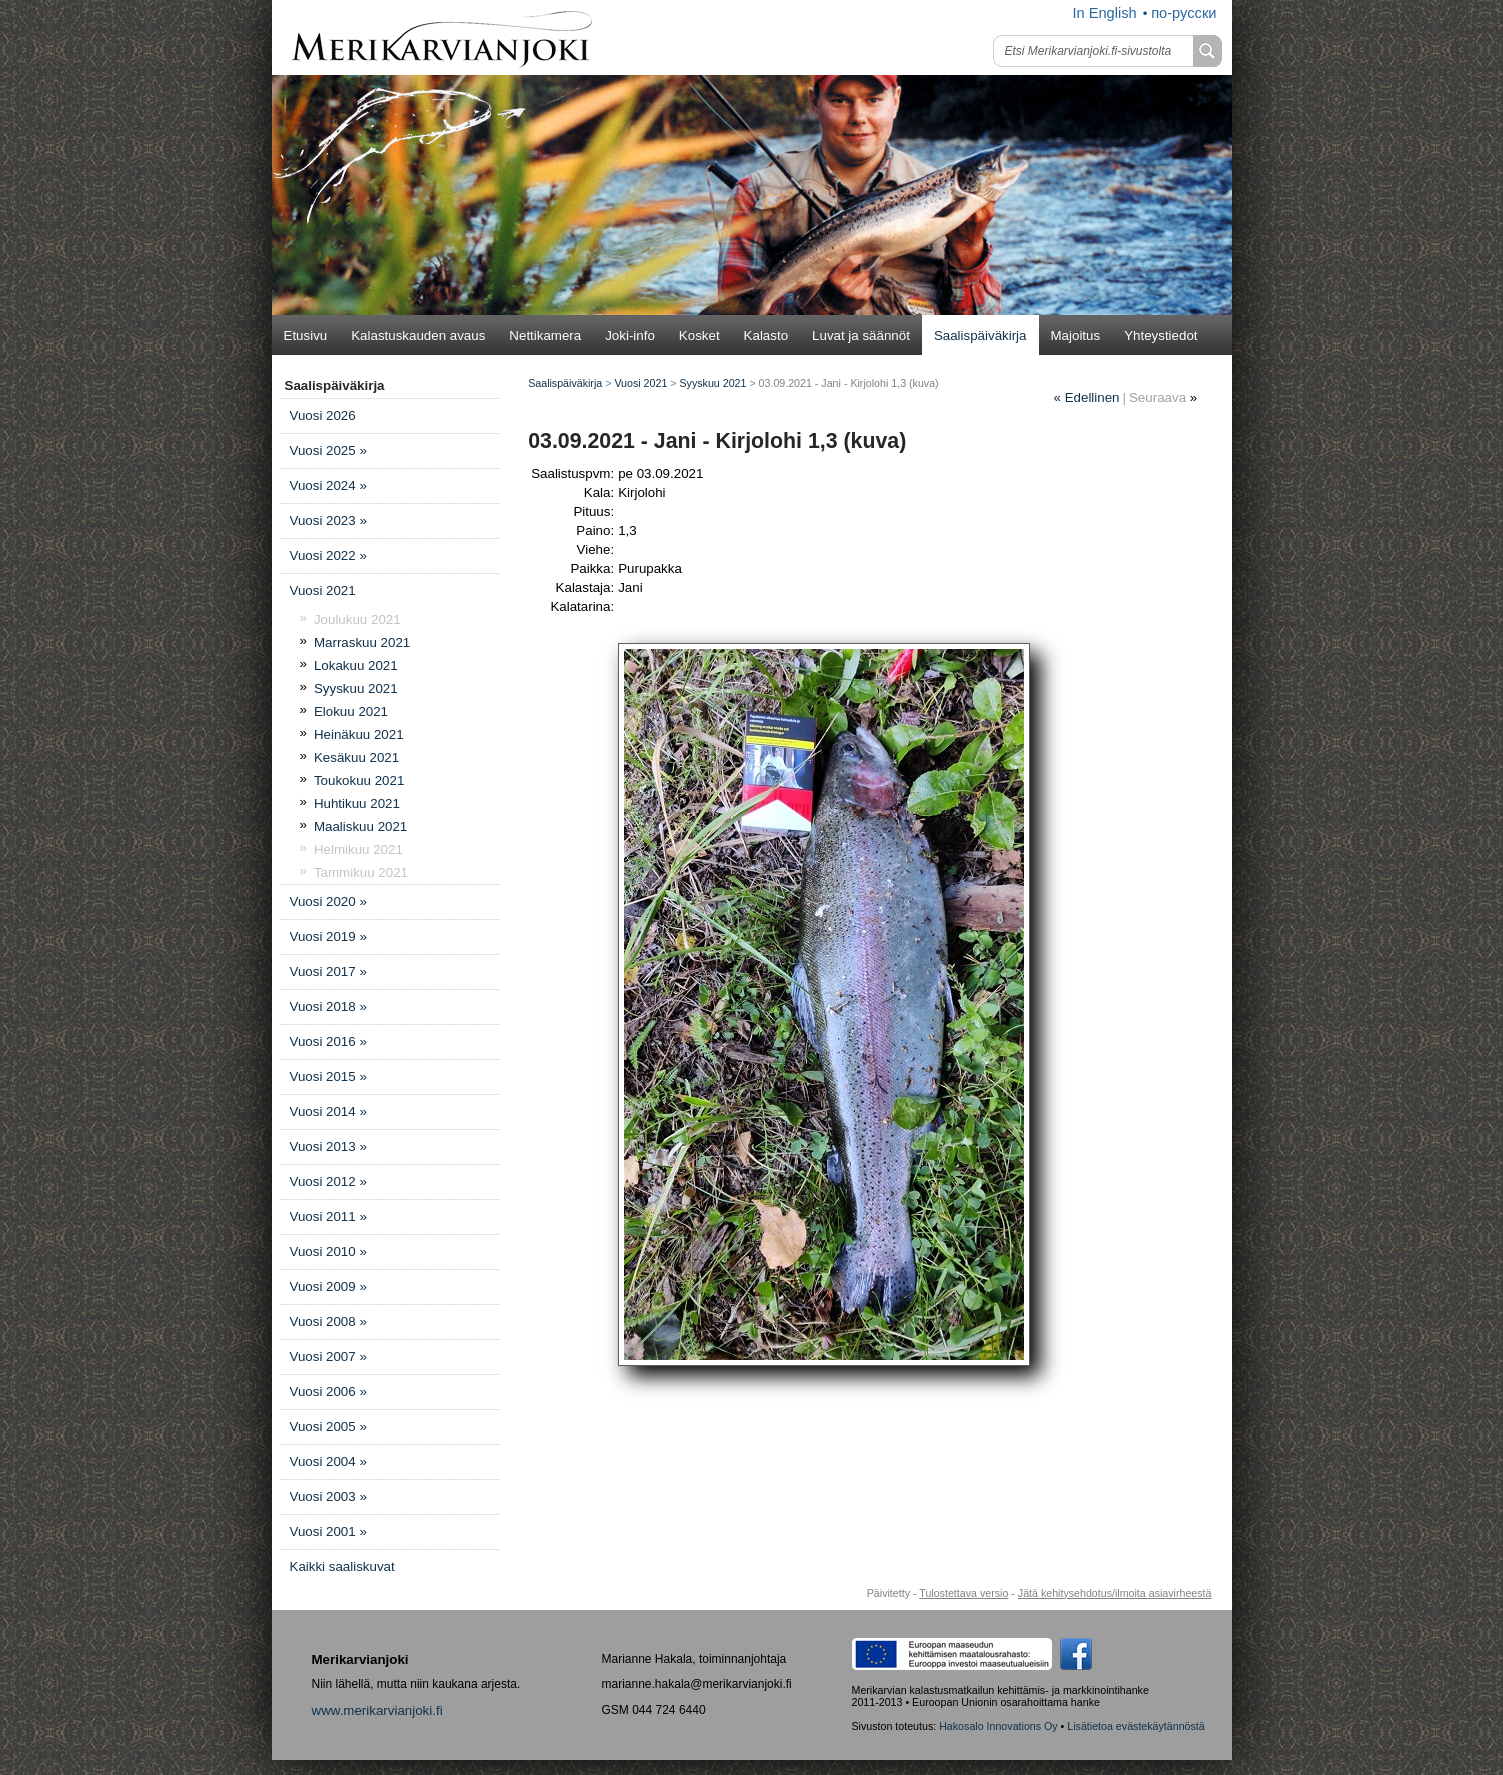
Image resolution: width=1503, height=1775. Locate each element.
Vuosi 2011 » (328, 1216)
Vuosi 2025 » (328, 450)
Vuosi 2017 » (328, 971)
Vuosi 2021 (323, 590)
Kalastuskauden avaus (418, 335)
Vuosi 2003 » (328, 1496)
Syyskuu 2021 (356, 688)
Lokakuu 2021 (356, 665)
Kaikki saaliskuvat (342, 1566)
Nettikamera (545, 335)
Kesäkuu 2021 (356, 757)
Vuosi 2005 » (328, 1426)
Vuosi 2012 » (328, 1181)
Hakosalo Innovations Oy (998, 1726)
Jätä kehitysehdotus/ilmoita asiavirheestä (1115, 1593)
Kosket (699, 335)
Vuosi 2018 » (328, 1006)
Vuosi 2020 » (328, 901)
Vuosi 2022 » (328, 555)
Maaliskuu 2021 (360, 826)
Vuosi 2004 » (328, 1461)
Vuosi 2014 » (328, 1111)
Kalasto (766, 335)
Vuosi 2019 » (328, 936)
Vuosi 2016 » (328, 1041)
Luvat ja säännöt (861, 335)
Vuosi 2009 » (328, 1286)
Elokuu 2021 (351, 711)
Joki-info (630, 335)
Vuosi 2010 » (328, 1251)
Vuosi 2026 (323, 415)
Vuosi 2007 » (328, 1356)
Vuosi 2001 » (328, 1531)
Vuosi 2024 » (328, 485)
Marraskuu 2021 (362, 642)
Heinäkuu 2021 (359, 734)
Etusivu (306, 335)
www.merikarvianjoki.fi (377, 1710)
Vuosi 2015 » (328, 1076)
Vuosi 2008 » (328, 1321)
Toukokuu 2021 (359, 780)
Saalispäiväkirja (980, 335)
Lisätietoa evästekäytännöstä (1135, 1726)
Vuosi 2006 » (328, 1391)
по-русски (1183, 13)
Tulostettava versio (963, 1593)
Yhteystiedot (1160, 335)
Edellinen (1087, 397)
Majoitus (1076, 335)
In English (1104, 13)
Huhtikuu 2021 (357, 803)
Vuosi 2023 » (328, 520)
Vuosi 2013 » (328, 1146)
